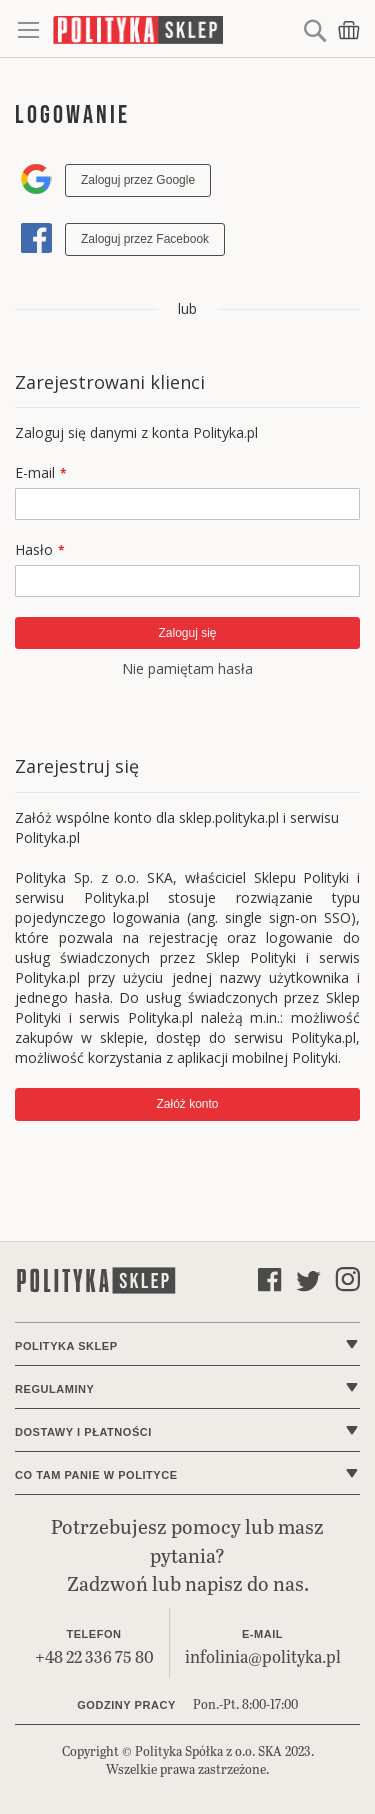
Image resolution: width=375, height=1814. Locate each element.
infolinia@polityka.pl (263, 1656)
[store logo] (175, 29)
